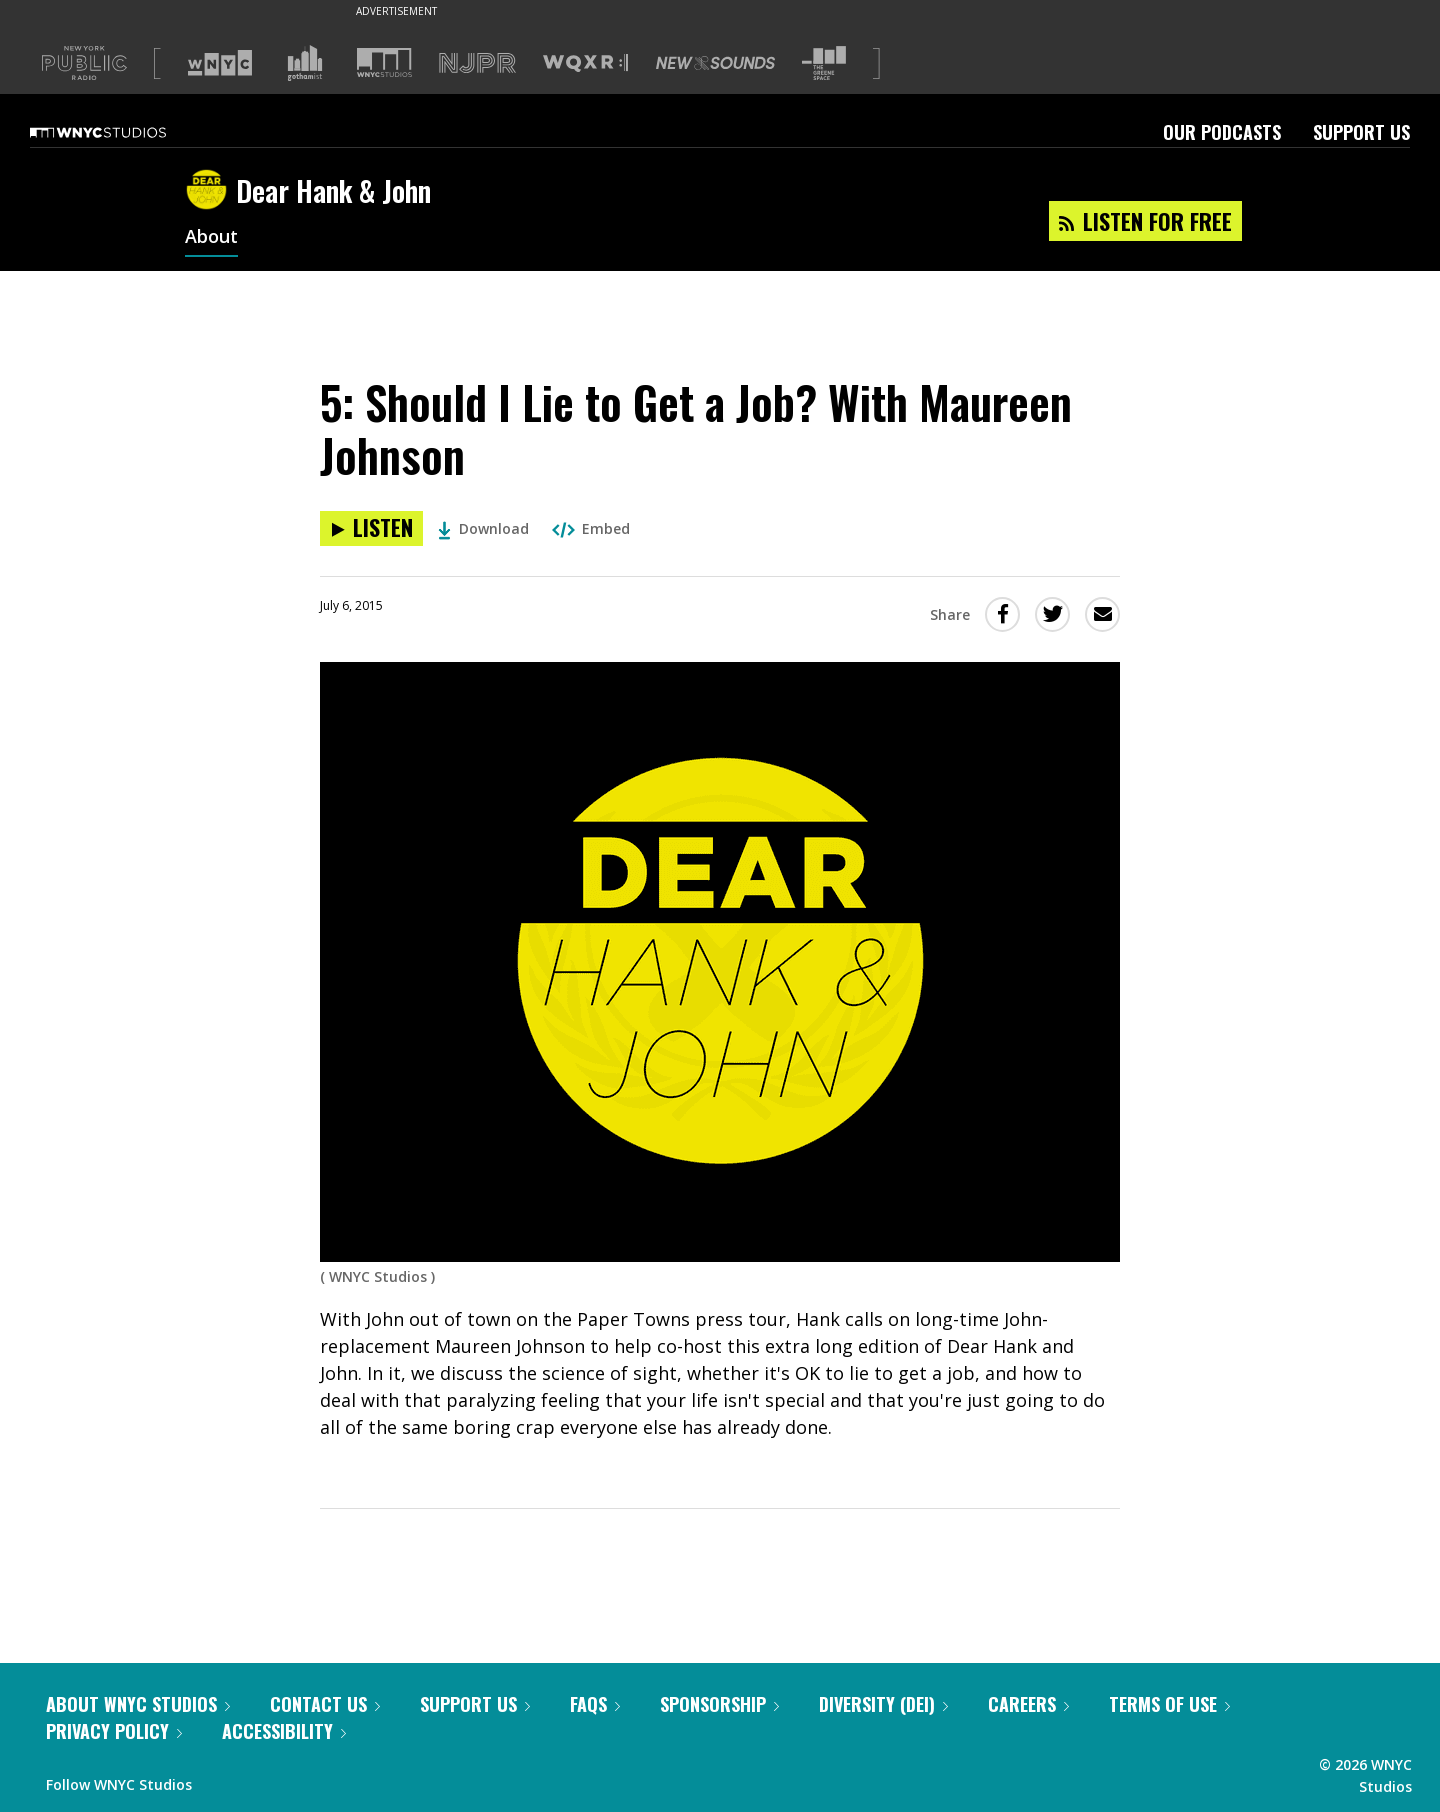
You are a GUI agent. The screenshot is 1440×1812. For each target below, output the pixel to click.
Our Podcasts (1222, 132)
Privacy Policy (114, 1731)
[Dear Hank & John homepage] (210, 191)
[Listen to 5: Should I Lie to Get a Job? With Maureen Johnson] (371, 528)
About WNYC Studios (138, 1704)
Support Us (1361, 132)
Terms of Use (1169, 1704)
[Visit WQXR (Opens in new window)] (585, 63)
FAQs (595, 1704)
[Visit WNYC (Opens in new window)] (220, 63)
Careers (1028, 1704)
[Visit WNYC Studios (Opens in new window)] (384, 62)
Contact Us (325, 1704)
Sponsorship (719, 1704)
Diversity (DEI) (883, 1704)
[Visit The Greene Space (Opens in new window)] (824, 63)
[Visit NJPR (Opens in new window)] (477, 63)
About (211, 238)
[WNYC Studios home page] (123, 132)
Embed (591, 528)
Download (483, 528)
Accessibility (284, 1731)
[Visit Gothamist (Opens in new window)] (305, 63)
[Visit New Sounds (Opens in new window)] (715, 63)
